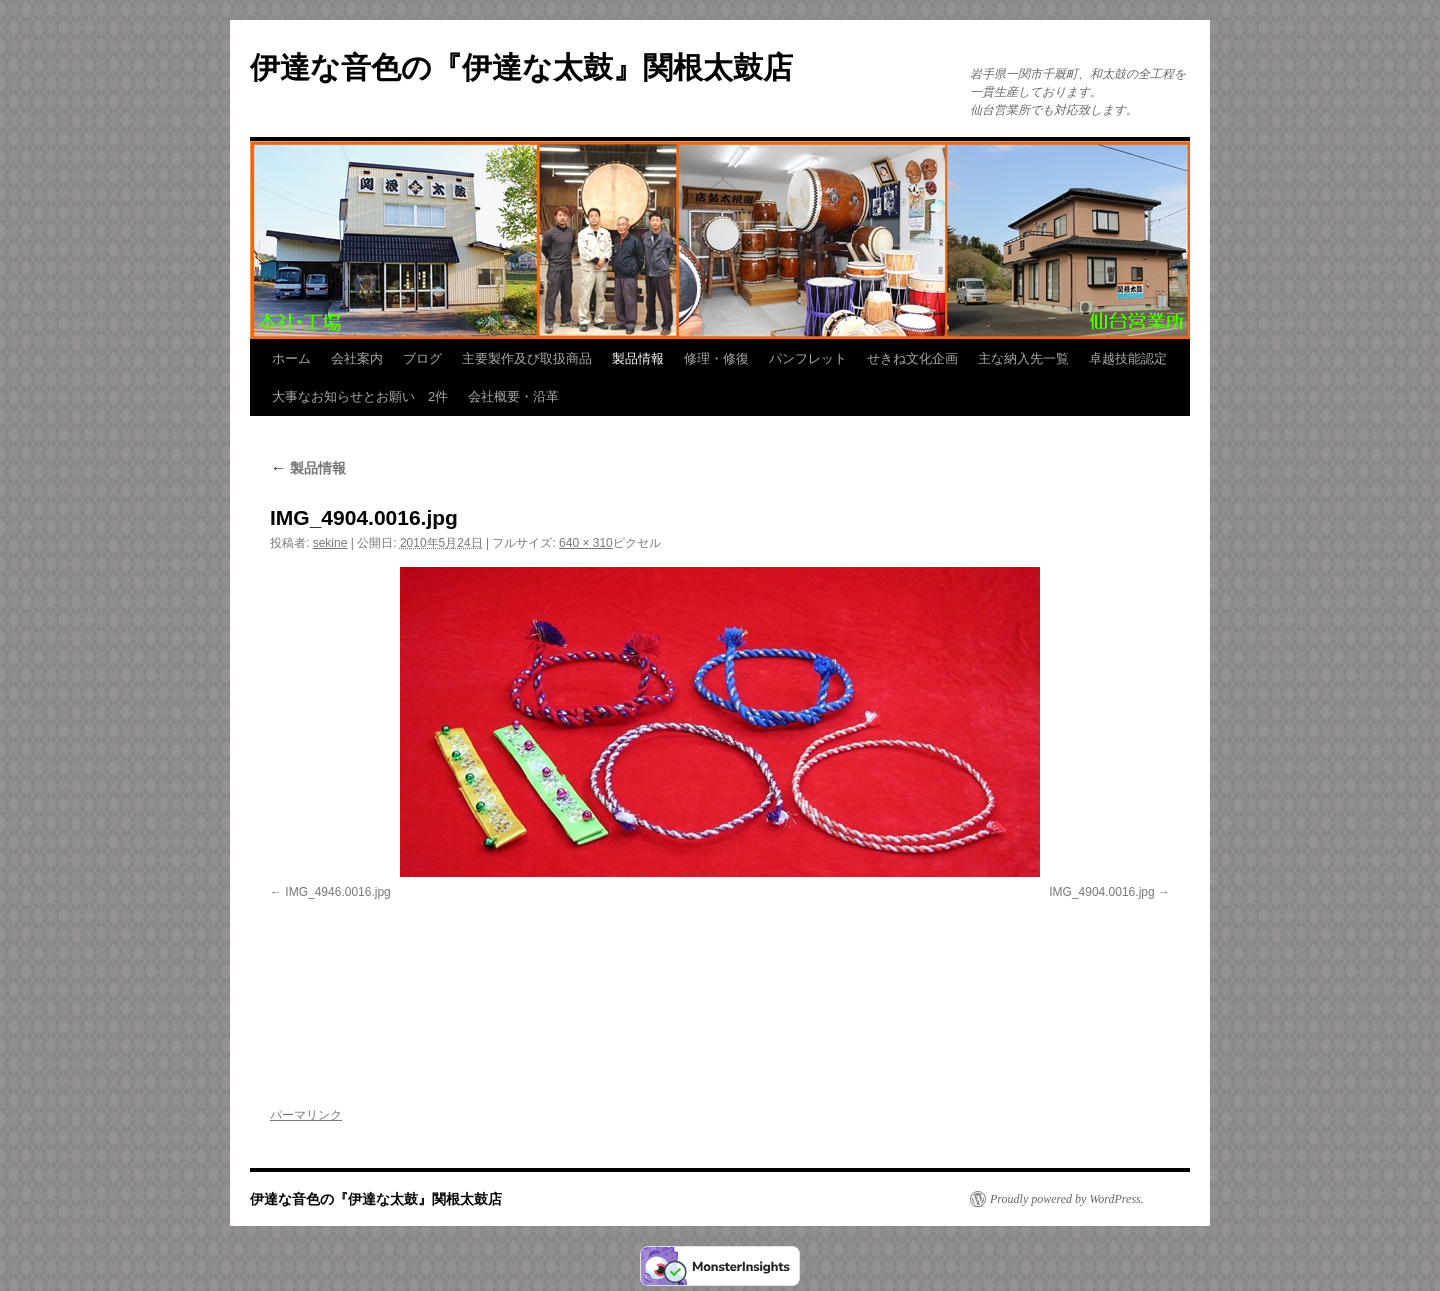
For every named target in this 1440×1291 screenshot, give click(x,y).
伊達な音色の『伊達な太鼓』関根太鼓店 (521, 67)
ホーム (291, 358)
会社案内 (357, 358)
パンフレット (808, 358)
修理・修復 (716, 358)
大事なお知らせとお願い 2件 (360, 396)
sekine (330, 543)
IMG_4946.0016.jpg (337, 892)
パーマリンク (306, 1115)
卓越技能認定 (1128, 358)
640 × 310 (586, 543)
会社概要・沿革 (513, 396)
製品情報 (638, 358)
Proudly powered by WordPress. (1067, 1199)
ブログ (422, 358)
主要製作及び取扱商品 (527, 358)
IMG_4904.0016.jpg (1101, 892)
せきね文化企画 (912, 358)
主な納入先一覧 (1023, 358)
